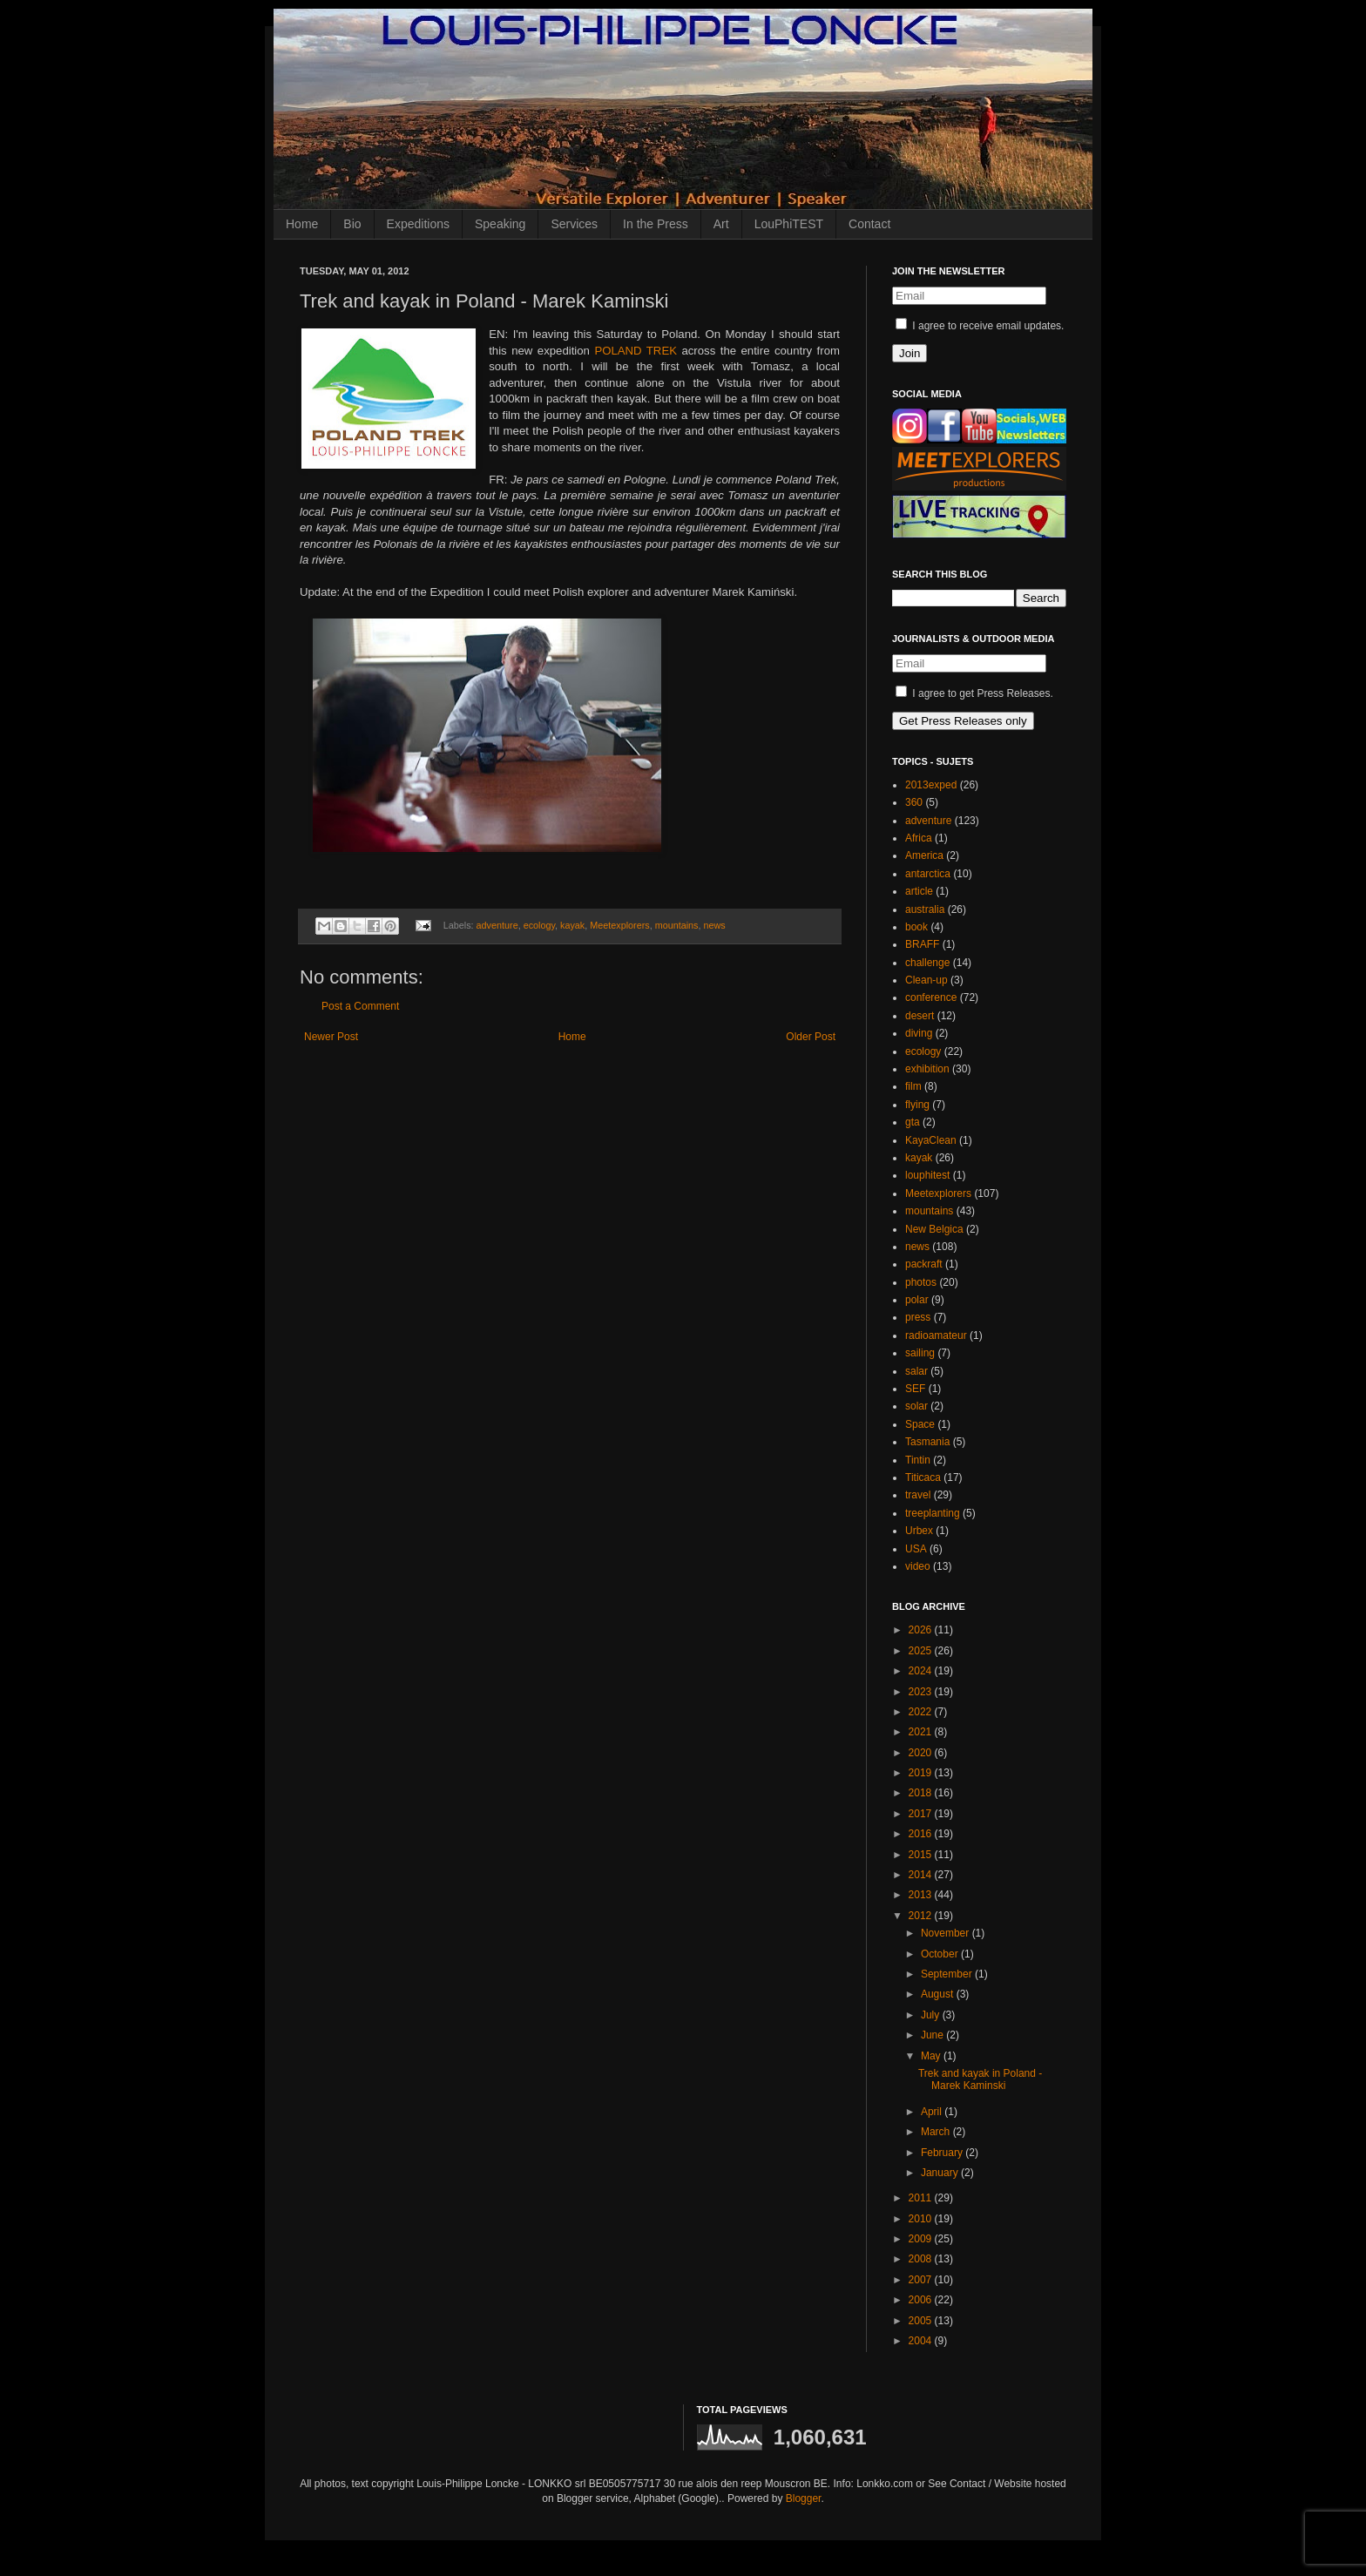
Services (574, 224)
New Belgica (934, 1229)
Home (302, 224)
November (946, 1933)
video (917, 1566)
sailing (920, 1353)
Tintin (917, 1460)
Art (721, 224)
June (933, 2035)
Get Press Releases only (963, 720)
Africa (918, 838)
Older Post (810, 1037)
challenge (927, 963)
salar (916, 1371)
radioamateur (936, 1335)
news (715, 925)
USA (916, 1549)
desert (919, 1016)
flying (917, 1105)
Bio (352, 224)
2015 (922, 1855)
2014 (922, 1875)
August (939, 1994)
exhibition (927, 1069)
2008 (922, 2259)
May (932, 2056)
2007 (922, 2280)
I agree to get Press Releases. (974, 693)
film (913, 1086)
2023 (922, 1692)
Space (920, 1424)
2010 (922, 2219)
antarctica (927, 874)
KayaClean (931, 1140)
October (941, 1954)
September (948, 1974)
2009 (922, 2239)
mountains (677, 925)
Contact (869, 224)
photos (921, 1282)
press (917, 1317)
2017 (922, 1814)
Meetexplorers (619, 925)
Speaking (500, 224)
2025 (922, 1651)
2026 (922, 1630)
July (932, 2015)
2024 (922, 1671)
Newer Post (331, 1037)
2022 (922, 1712)
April (932, 2112)
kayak (572, 925)
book (916, 927)
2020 (922, 1753)
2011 (922, 2198)
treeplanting (932, 1513)
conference (931, 997)
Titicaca (923, 1477)
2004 (922, 2341)
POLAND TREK (635, 350)
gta (912, 1122)
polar (917, 1300)
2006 (922, 2300)
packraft (924, 1264)
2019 (922, 1773)
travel (917, 1495)
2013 (922, 1895)
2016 (922, 1834)
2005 (922, 2321)
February (943, 2153)
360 (914, 802)
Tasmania (927, 1442)
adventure (497, 925)
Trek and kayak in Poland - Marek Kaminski (980, 2079)
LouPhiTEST (788, 224)
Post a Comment (360, 1006)
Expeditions (418, 224)
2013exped (931, 785)
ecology (539, 925)
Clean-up (926, 980)
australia (924, 909)
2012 (922, 1916)
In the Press (655, 224)
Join (909, 353)
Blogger (804, 2498)
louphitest (927, 1175)
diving (918, 1033)
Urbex (919, 1531)
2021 (922, 1732)
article (919, 891)
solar (916, 1406)
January (941, 2173)
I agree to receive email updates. (980, 326)
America (924, 855)
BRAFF (922, 944)
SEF (915, 1389)
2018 (922, 1793)
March (937, 2132)
